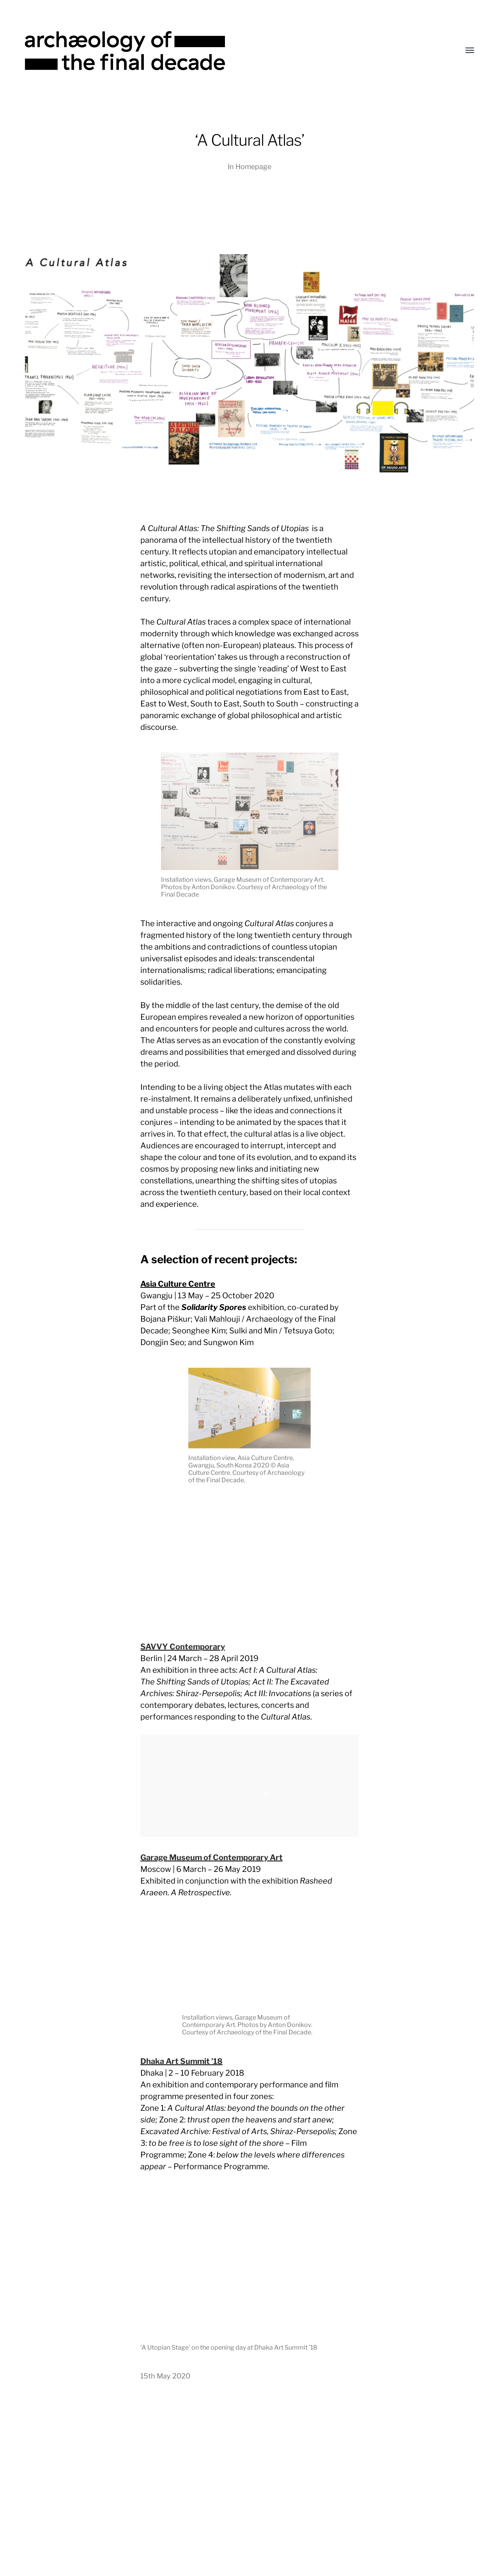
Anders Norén (267, 2533)
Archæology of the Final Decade (264, 2521)
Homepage (253, 166)
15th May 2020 (165, 2376)
